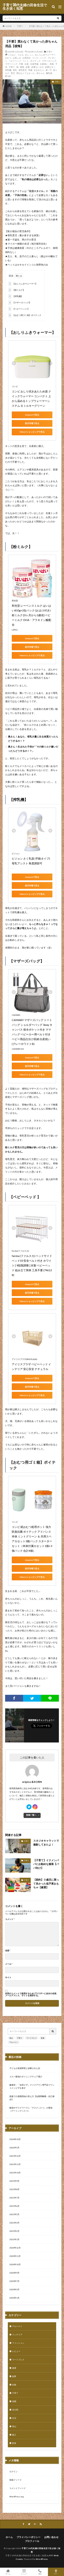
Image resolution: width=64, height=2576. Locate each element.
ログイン (13, 2471)
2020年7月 (14, 2281)
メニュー (24, 2572)
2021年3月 (14, 2222)
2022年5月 (14, 2147)
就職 (14, 2401)
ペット (26, 61)
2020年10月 (15, 2264)
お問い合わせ (51, 2537)
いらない (12, 55)
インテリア (17, 2334)
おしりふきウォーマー (45, 55)
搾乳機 (8, 70)
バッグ (43, 58)
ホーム (9, 2537)
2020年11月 (15, 2256)
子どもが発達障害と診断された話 (24, 2068)
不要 (21, 64)
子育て (20, 26)
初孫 (52, 64)
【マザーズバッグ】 (19, 302)
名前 (7, 1951)
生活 (14, 2418)
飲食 (42, 2038)
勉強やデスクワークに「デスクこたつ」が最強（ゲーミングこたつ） (30, 2109)
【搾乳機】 (15, 296)
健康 (14, 2368)
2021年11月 (15, 2164)
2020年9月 (14, 2272)
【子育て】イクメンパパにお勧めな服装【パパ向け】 (46, 1864)
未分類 (15, 2409)
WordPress (42, 2559)
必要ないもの (37, 67)
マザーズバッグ (49, 61)
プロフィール (32, 2541)
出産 (27, 64)
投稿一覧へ (31, 1815)
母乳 (15, 70)
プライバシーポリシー (28, 2537)
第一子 (49, 70)
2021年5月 (14, 2214)
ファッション (18, 2343)
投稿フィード (15, 2480)
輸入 (14, 2434)
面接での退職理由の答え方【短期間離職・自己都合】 (31, 2098)
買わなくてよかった (25, 73)
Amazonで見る (32, 415)
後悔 (22, 67)
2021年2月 (14, 2231)
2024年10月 (15, 2139)
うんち (20, 55)
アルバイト (13, 2042)
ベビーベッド (15, 61)
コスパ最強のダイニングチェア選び (25, 2076)
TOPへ (56, 2572)
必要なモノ (50, 67)
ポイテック (35, 61)
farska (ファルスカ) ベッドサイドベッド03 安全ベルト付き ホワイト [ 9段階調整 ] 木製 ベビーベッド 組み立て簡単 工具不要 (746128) (32, 1265)
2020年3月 (14, 2289)
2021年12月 (15, 2156)
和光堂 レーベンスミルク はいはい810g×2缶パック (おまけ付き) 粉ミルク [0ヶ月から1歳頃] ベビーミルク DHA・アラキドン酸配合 (31, 615)
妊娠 (14, 2384)
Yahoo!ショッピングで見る (32, 432)
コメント (10, 1919)
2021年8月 (14, 2189)
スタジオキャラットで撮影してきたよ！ (46, 1842)
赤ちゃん (40, 73)
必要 (28, 67)
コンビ (35, 58)
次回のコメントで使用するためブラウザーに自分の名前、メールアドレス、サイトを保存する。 (31, 1995)
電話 (40, 2572)
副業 (14, 2376)
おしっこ (29, 55)
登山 (11, 2038)
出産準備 (34, 64)
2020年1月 (14, 2298)
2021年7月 (14, 2197)
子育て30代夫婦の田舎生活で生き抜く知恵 (25, 6)
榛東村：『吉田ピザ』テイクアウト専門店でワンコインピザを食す (31, 2086)
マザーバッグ (11, 64)
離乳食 (49, 73)
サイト (8, 1977)
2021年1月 (14, 2239)
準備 (30, 70)
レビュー (16, 2351)
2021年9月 (14, 2181)
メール (8, 1964)
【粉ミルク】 (16, 290)
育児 (13, 73)
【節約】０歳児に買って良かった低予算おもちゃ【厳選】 (46, 1883)
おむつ (8, 58)
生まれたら (39, 70)
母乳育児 (22, 70)
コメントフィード (17, 2488)
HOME (8, 26)
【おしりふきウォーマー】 (22, 283)
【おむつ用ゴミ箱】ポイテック (24, 315)
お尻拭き (27, 58)
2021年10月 (15, 2172)
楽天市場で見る (32, 423)
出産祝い (44, 64)
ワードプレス (31, 2038)
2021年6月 (14, 2206)
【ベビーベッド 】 (18, 309)
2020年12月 (15, 2247)
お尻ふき (17, 58)
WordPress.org (16, 2496)
